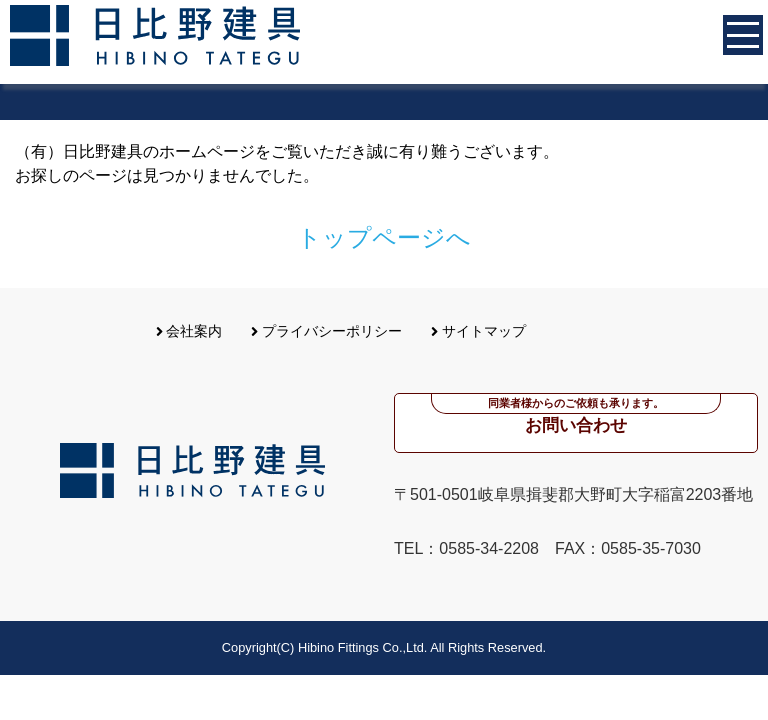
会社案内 (189, 331)
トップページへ (384, 237)
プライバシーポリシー (326, 331)
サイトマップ (478, 331)
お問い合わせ (576, 414)
